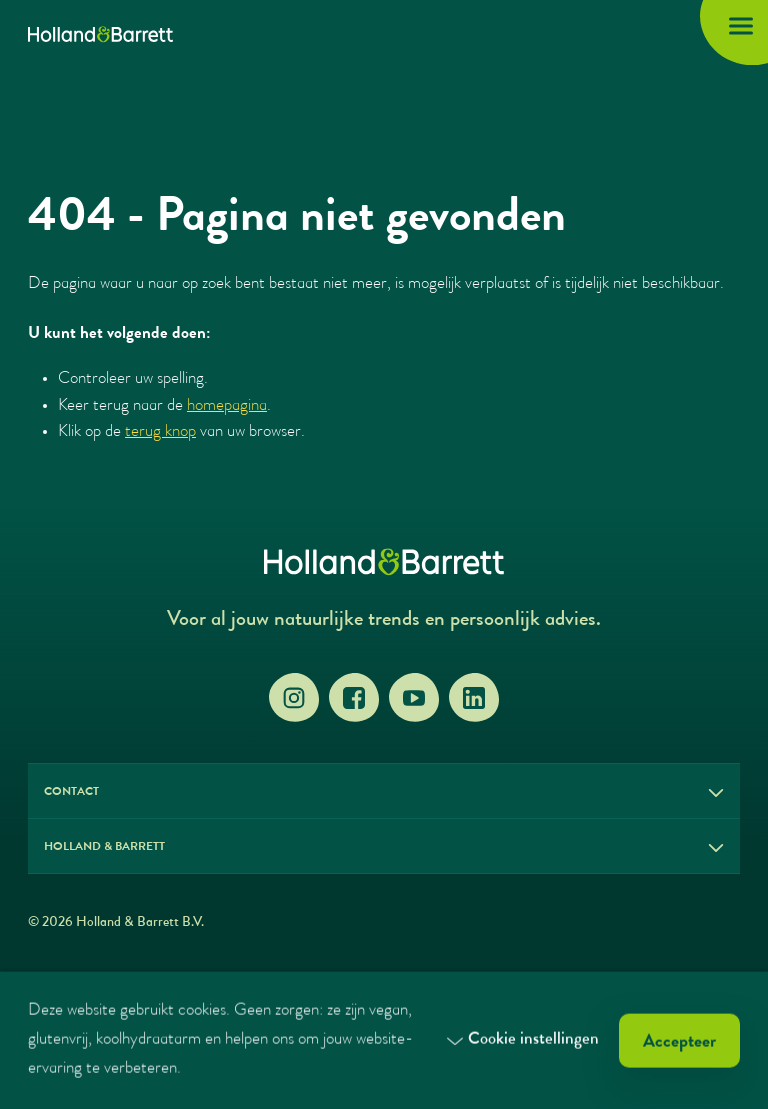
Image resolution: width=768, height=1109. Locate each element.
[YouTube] (414, 698)
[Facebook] (354, 698)
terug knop (160, 432)
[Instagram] (294, 698)
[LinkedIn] (474, 698)
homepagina (227, 406)
